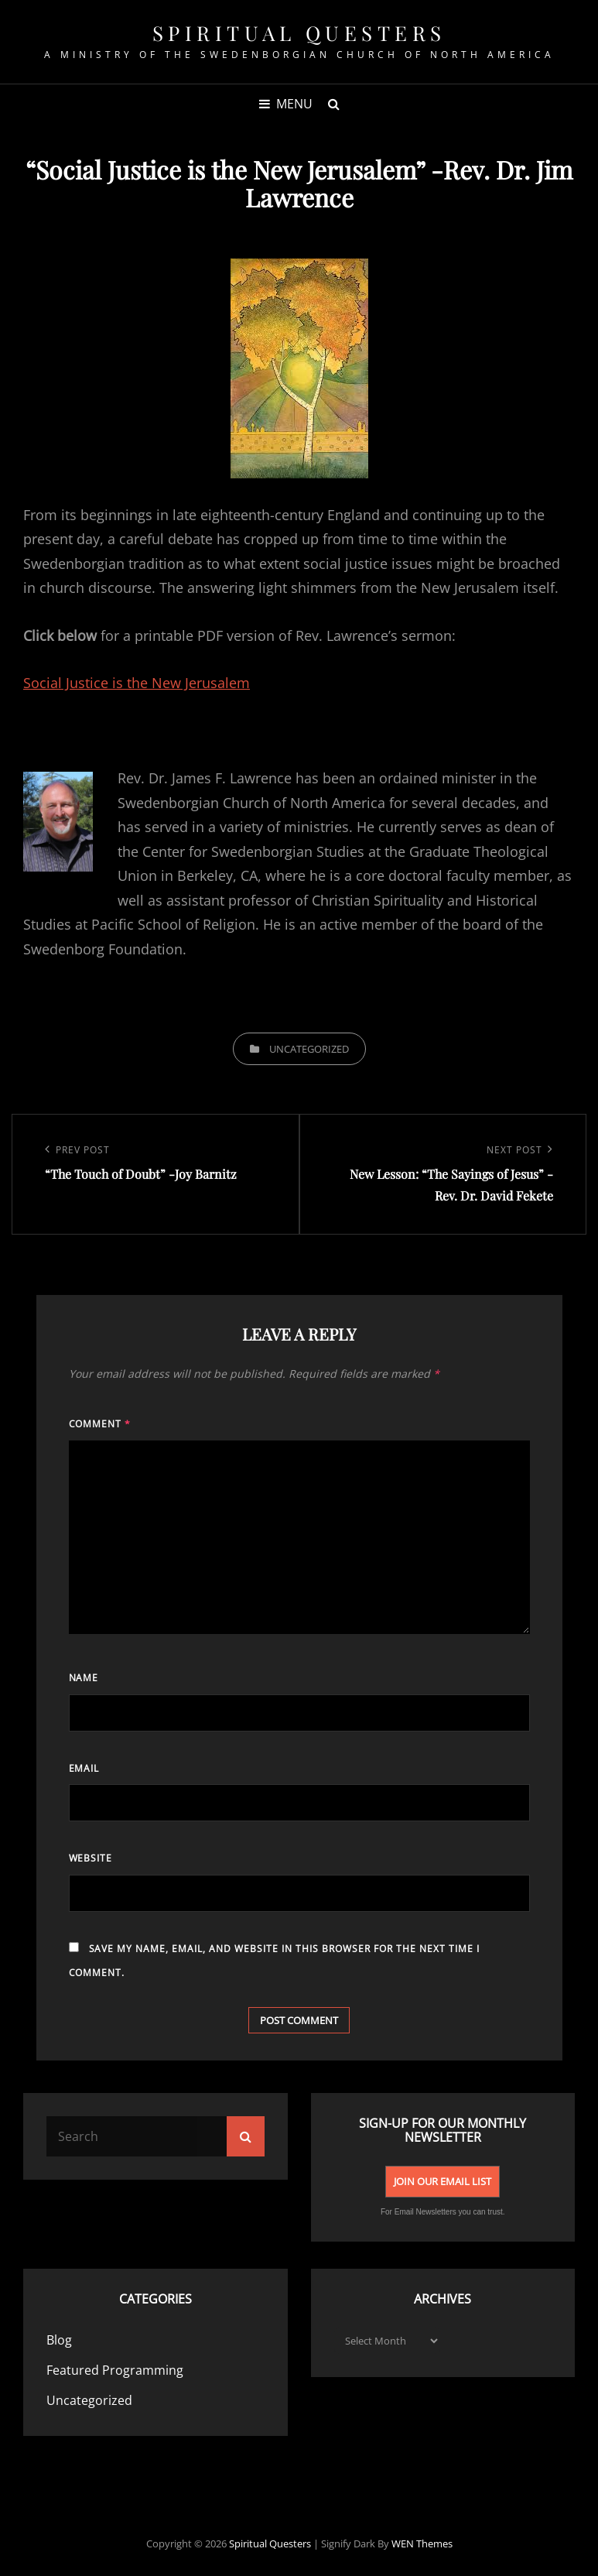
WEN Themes (422, 2543)
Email (84, 1768)
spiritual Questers (299, 32)
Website (91, 1858)
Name (84, 1677)
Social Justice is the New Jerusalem (136, 682)
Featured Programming (114, 2370)
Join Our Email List (442, 2181)
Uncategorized (309, 1049)
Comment (100, 1423)
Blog (59, 2339)
